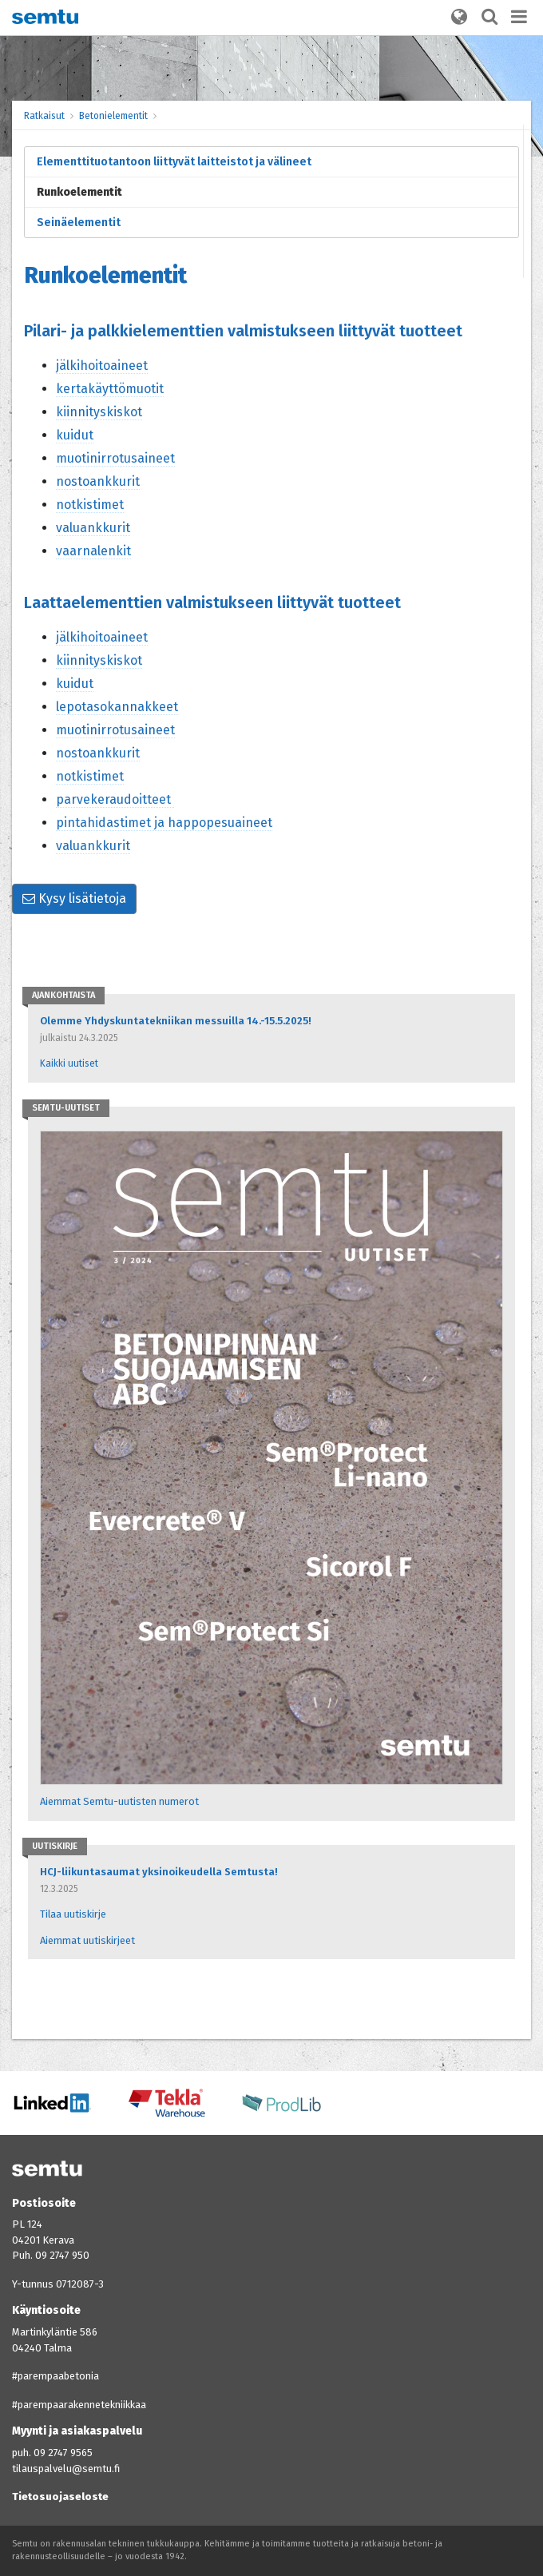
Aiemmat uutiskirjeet (87, 1940)
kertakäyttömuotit (110, 388)
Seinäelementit (79, 222)
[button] (459, 17)
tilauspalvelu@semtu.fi (66, 2469)
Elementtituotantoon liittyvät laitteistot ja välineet (174, 162)
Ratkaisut (44, 115)
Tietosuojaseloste (60, 2496)
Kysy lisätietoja (74, 898)
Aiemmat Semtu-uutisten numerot (119, 1801)
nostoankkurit (98, 481)
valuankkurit (93, 527)
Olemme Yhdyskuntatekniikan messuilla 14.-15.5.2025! (175, 1021)
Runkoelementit (79, 192)
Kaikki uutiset (69, 1063)
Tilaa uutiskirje (73, 1914)
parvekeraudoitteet (115, 799)
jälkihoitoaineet (102, 365)
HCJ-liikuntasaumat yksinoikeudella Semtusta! (158, 1872)
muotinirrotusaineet (115, 458)
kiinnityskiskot (99, 411)
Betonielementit (113, 115)
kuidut (74, 435)
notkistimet (90, 504)
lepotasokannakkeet (117, 706)
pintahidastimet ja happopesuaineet (164, 822)
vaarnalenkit (93, 551)
